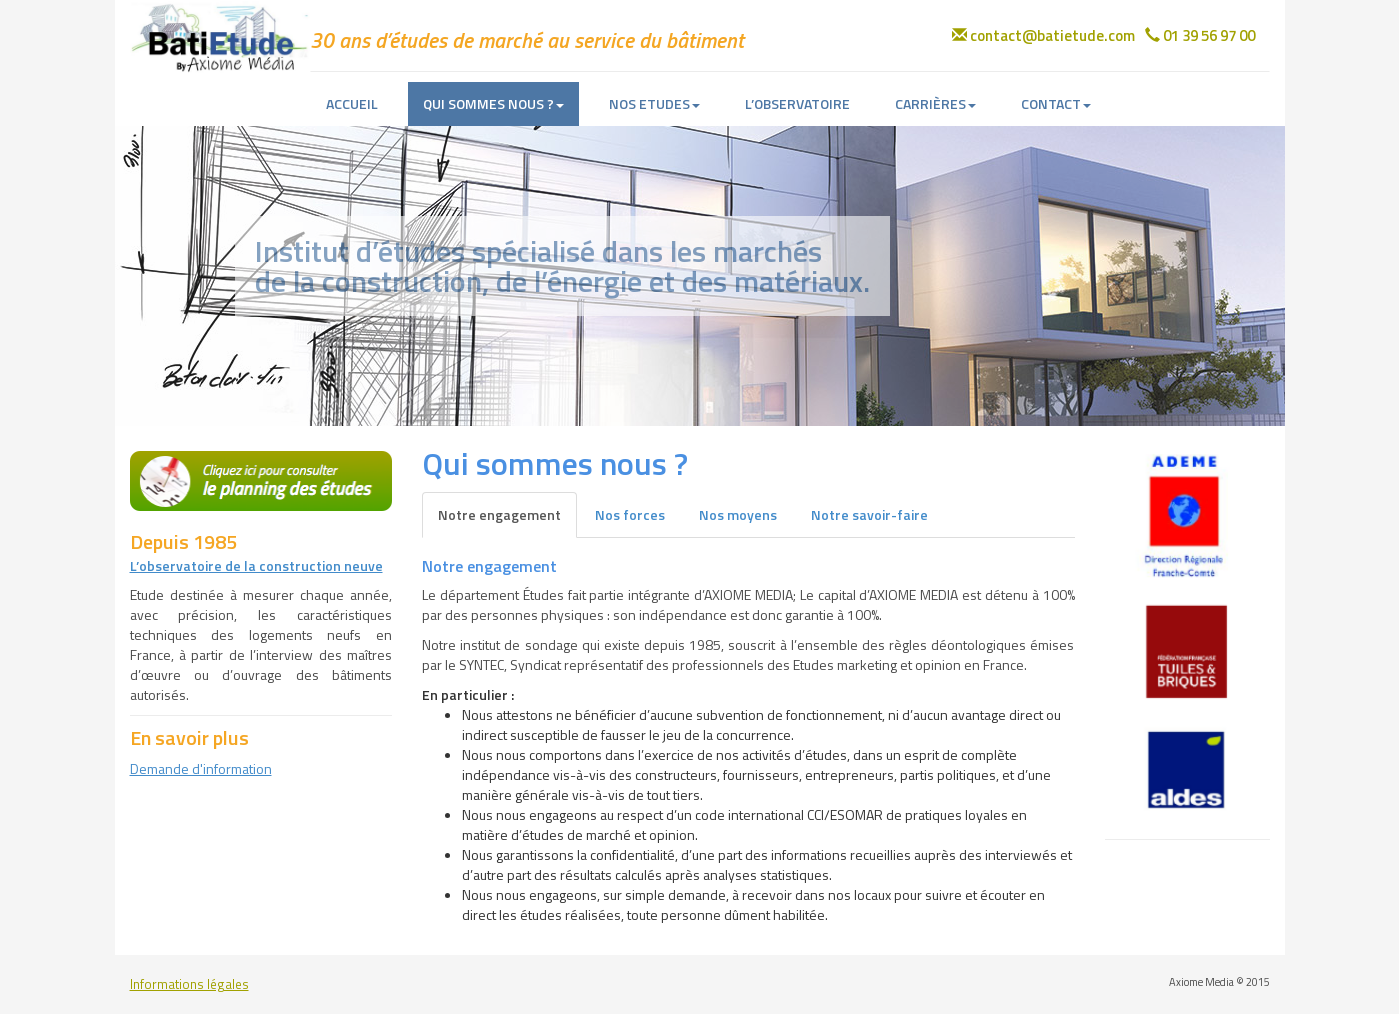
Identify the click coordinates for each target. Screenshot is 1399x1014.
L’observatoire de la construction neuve (256, 565)
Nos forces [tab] (630, 514)
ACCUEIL (352, 103)
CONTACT (1056, 103)
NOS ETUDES (654, 103)
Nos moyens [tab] (738, 514)
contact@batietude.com (1043, 35)
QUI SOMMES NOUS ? (493, 103)
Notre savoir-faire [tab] (869, 514)
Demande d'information (201, 768)
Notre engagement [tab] (499, 514)
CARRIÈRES (935, 103)
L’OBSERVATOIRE (797, 103)
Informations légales (189, 984)
